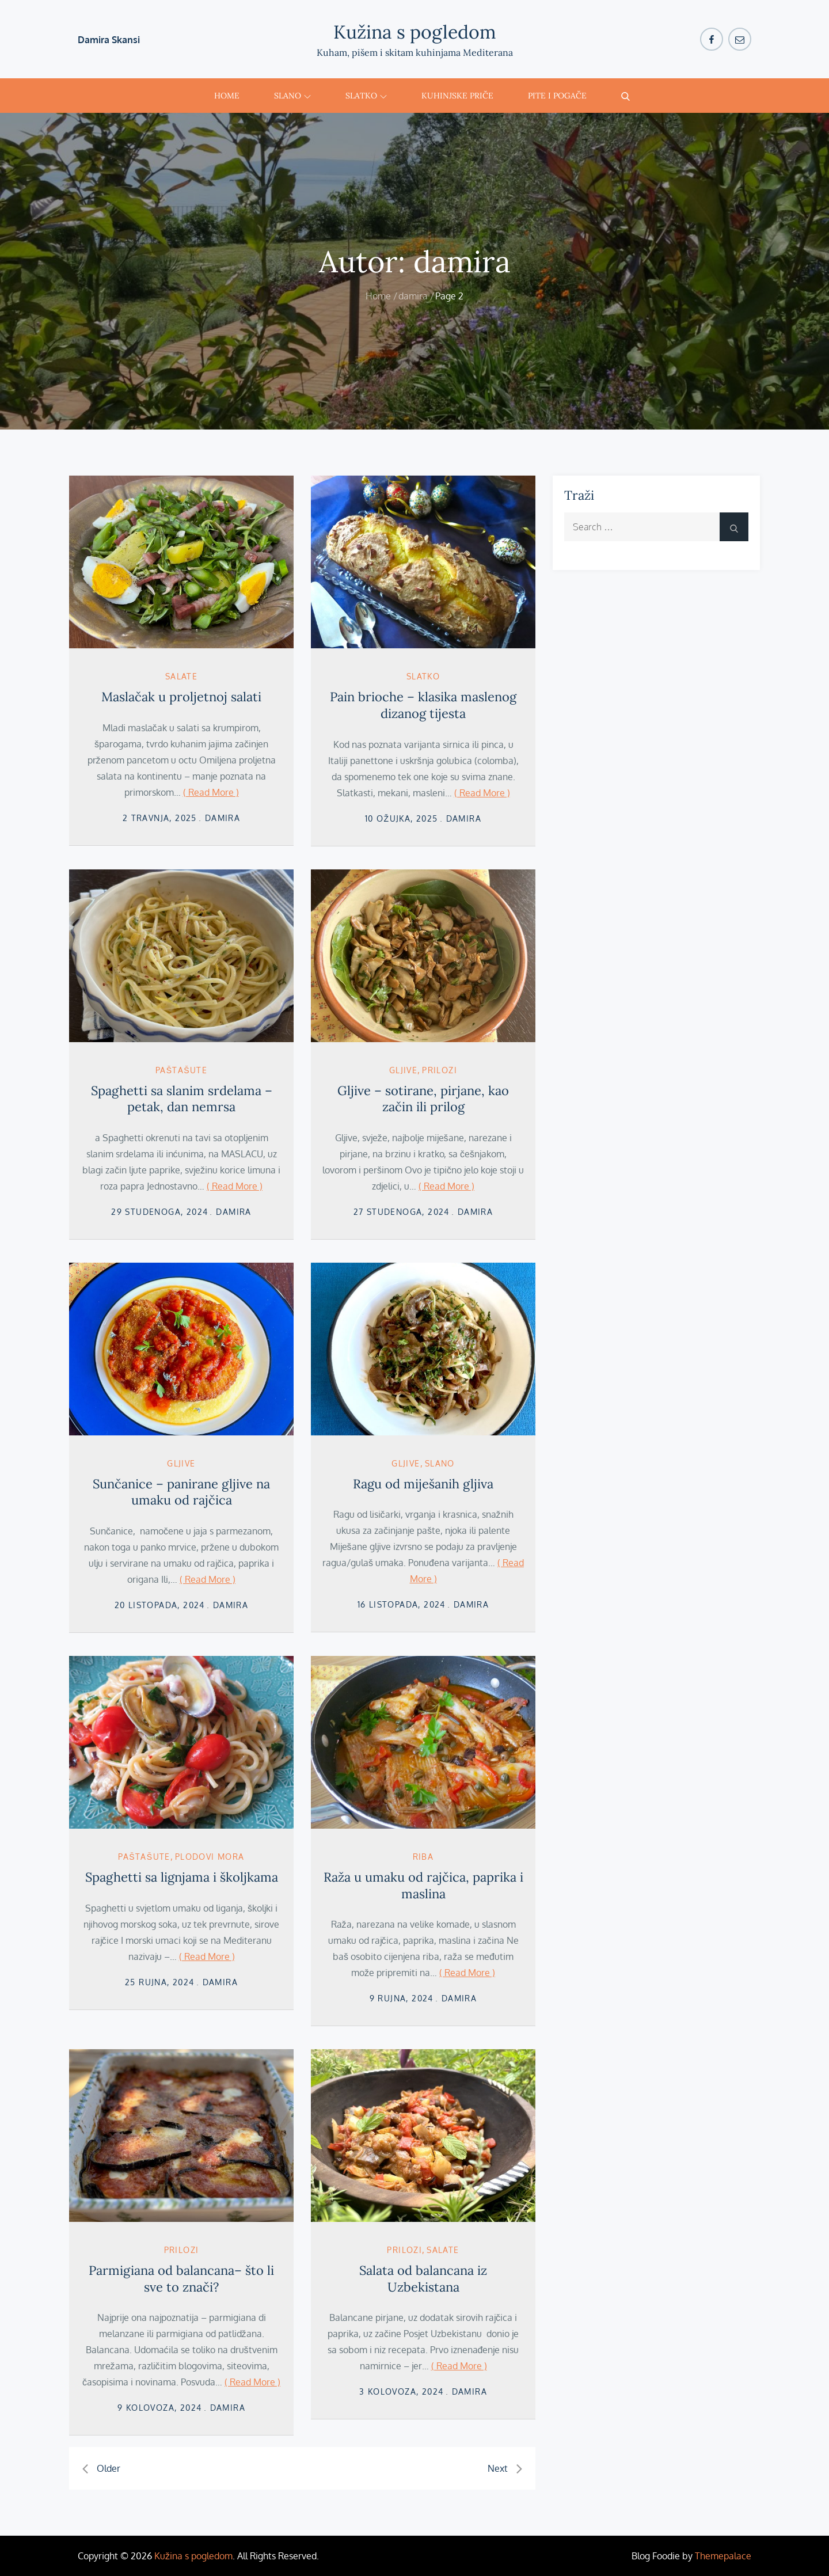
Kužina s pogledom (414, 32)
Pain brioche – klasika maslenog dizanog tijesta (423, 705)
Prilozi (439, 1070)
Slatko (366, 95)
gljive (403, 1070)
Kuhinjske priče (457, 95)
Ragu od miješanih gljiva (423, 1484)
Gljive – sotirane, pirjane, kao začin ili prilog (423, 1098)
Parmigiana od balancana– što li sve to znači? (181, 2278)
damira (222, 818)
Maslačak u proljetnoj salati (181, 697)
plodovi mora (210, 1856)
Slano (292, 95)
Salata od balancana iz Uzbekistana (423, 2278)
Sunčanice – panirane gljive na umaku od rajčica (181, 1492)
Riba (423, 1856)
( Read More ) (211, 792)
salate (181, 676)
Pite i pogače (557, 95)
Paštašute (181, 1070)
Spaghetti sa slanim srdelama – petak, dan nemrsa (181, 1098)
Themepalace (723, 2556)
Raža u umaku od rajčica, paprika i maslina (423, 1885)
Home (226, 95)
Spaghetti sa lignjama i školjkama (181, 1877)
